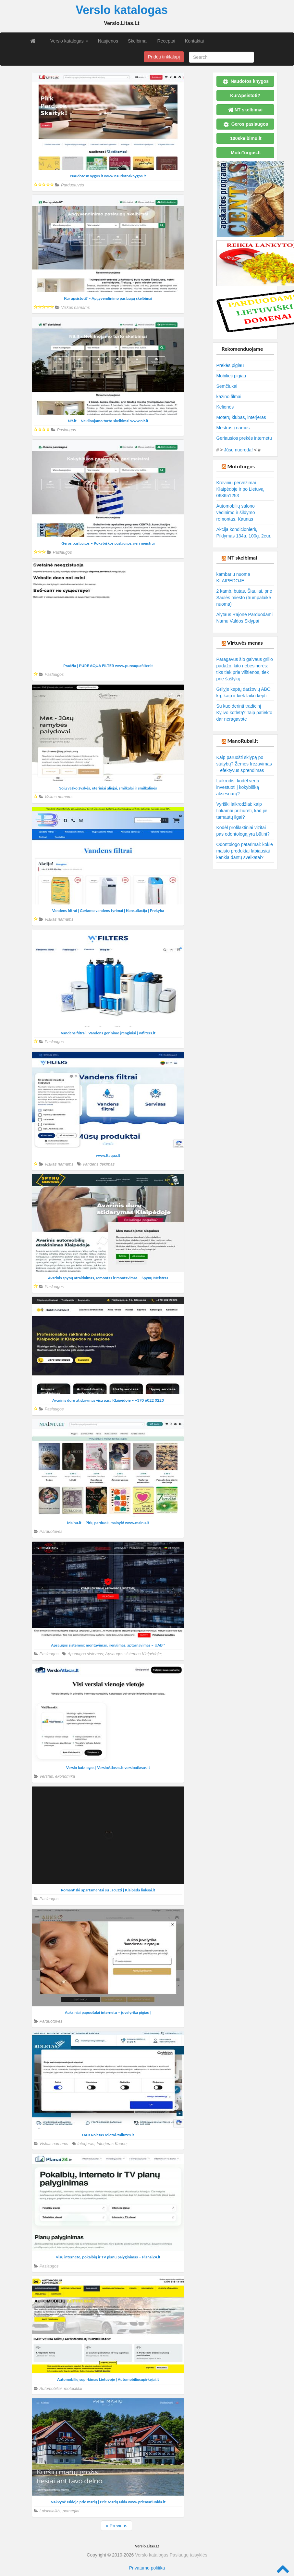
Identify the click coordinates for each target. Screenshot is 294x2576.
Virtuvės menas (245, 642)
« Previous (116, 2525)
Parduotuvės (72, 185)
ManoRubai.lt (242, 741)
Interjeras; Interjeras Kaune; (102, 2143)
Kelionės (225, 407)
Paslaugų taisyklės (188, 2554)
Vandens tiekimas (98, 1164)
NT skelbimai (242, 557)
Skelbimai (138, 41)
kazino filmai (228, 396)
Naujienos (108, 41)
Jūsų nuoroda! (238, 449)
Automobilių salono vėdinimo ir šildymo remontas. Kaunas (235, 512)
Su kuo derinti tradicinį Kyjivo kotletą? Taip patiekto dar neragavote (244, 712)
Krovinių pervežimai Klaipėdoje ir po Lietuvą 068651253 (240, 489)
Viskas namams (75, 307)
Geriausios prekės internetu (244, 438)
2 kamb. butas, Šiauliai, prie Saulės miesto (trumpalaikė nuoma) (244, 597)
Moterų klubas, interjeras (241, 417)
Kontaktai (194, 41)
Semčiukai (227, 386)
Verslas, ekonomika (57, 1776)
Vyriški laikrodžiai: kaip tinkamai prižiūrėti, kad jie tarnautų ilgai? (241, 811)
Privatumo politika (147, 2567)
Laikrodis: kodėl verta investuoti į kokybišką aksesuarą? (237, 787)
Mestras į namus (233, 427)
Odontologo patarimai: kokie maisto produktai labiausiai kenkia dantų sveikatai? (244, 851)
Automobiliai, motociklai (61, 2388)
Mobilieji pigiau (231, 375)
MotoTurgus (241, 466)
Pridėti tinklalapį (164, 56)
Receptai (166, 41)
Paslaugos (66, 430)
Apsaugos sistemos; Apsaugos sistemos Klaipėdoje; (114, 1654)
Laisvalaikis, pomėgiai (60, 2511)
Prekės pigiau (230, 365)
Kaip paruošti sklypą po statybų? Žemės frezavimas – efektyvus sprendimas (244, 764)
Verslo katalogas (69, 41)
